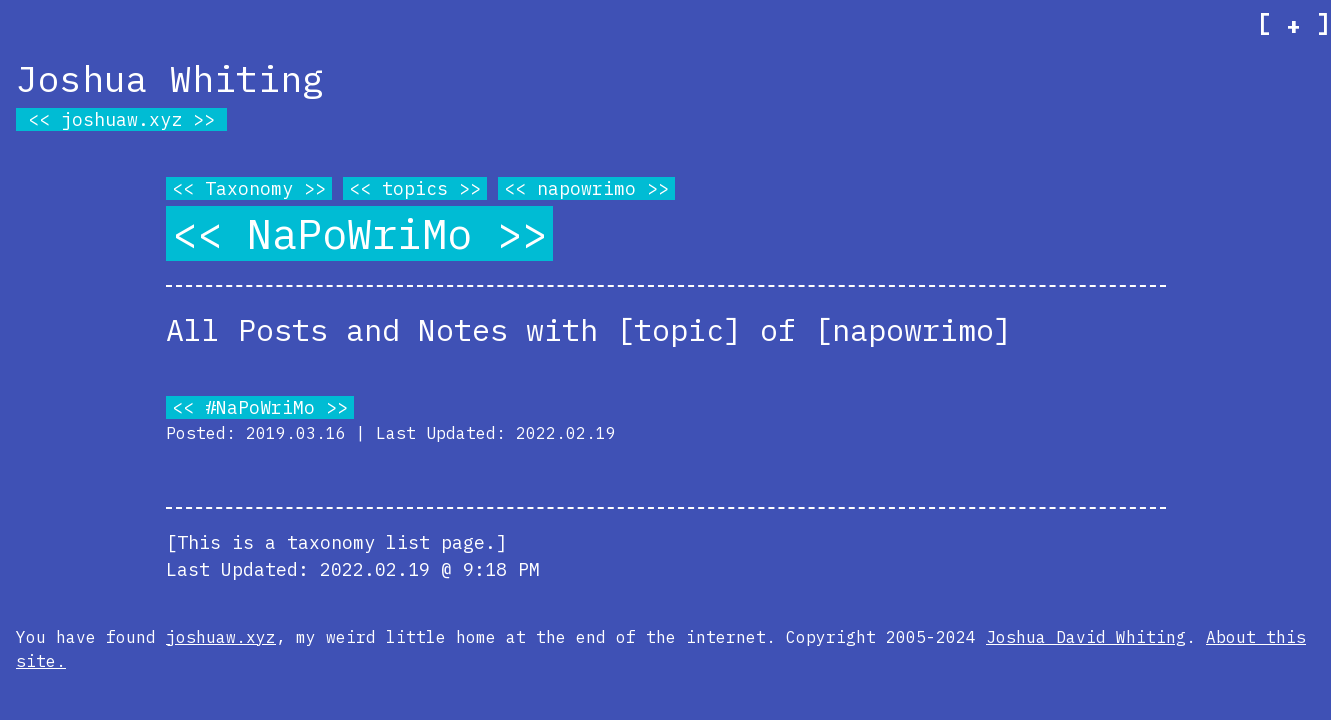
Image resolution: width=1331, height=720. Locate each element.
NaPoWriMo (359, 233)
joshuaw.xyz (121, 119)
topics (415, 188)
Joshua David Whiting (1086, 637)
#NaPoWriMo (260, 407)
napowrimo (586, 188)
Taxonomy (249, 188)
